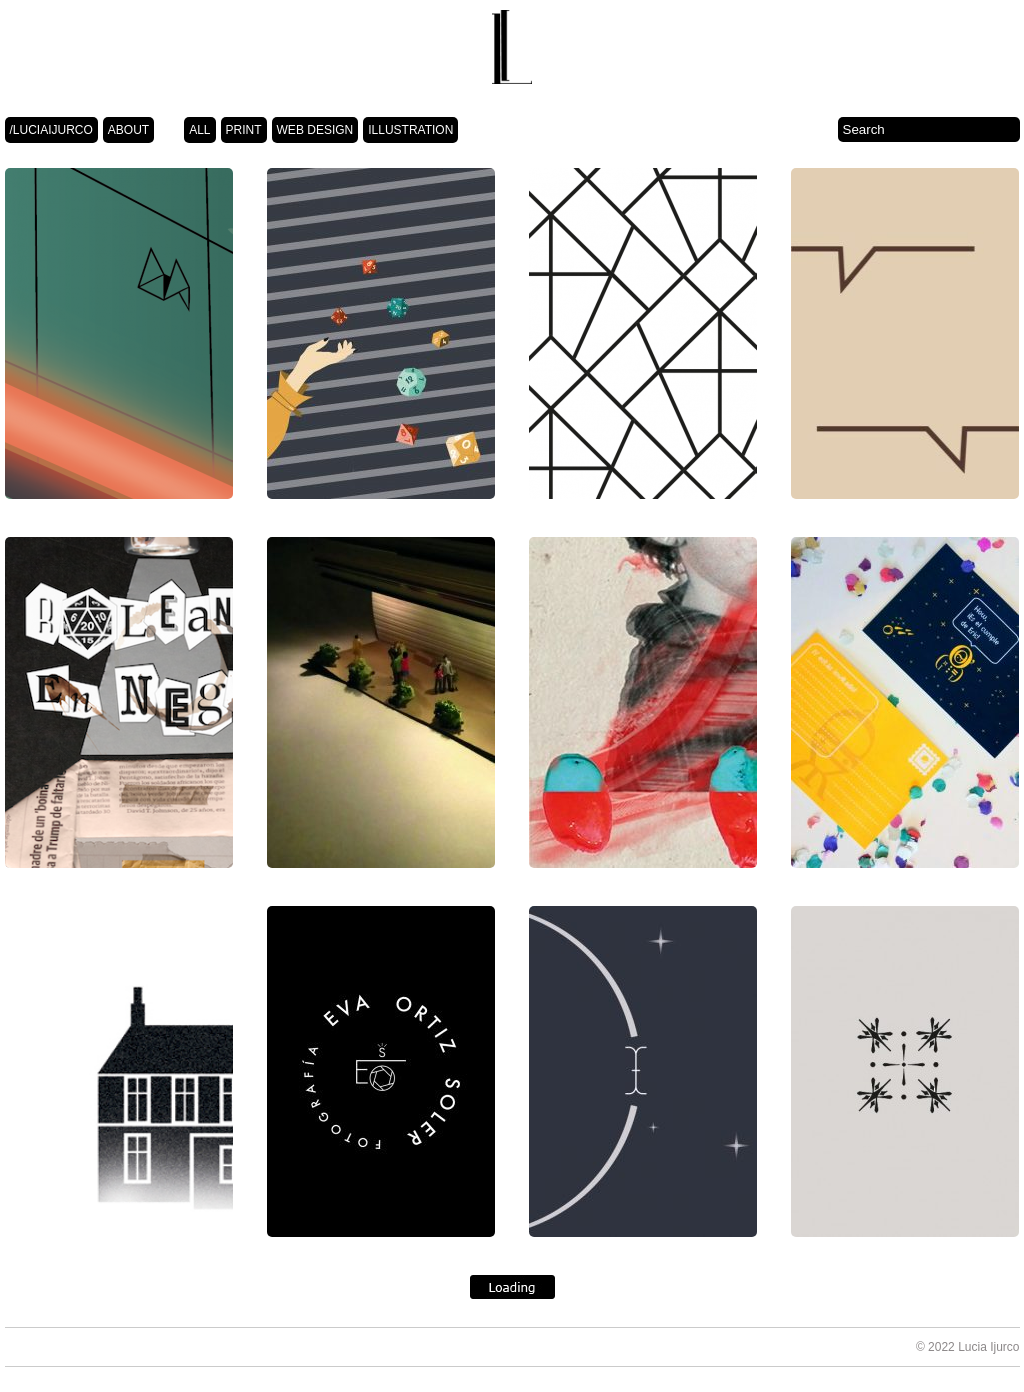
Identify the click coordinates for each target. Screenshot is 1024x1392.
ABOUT (128, 130)
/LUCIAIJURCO (51, 130)
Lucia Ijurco (988, 1347)
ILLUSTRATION (410, 130)
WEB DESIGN (315, 130)
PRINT (244, 130)
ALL (199, 130)
